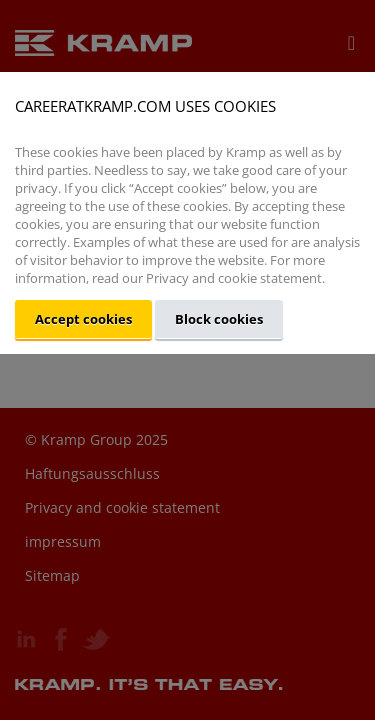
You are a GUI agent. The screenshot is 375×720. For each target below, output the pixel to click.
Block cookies (219, 319)
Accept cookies (83, 319)
